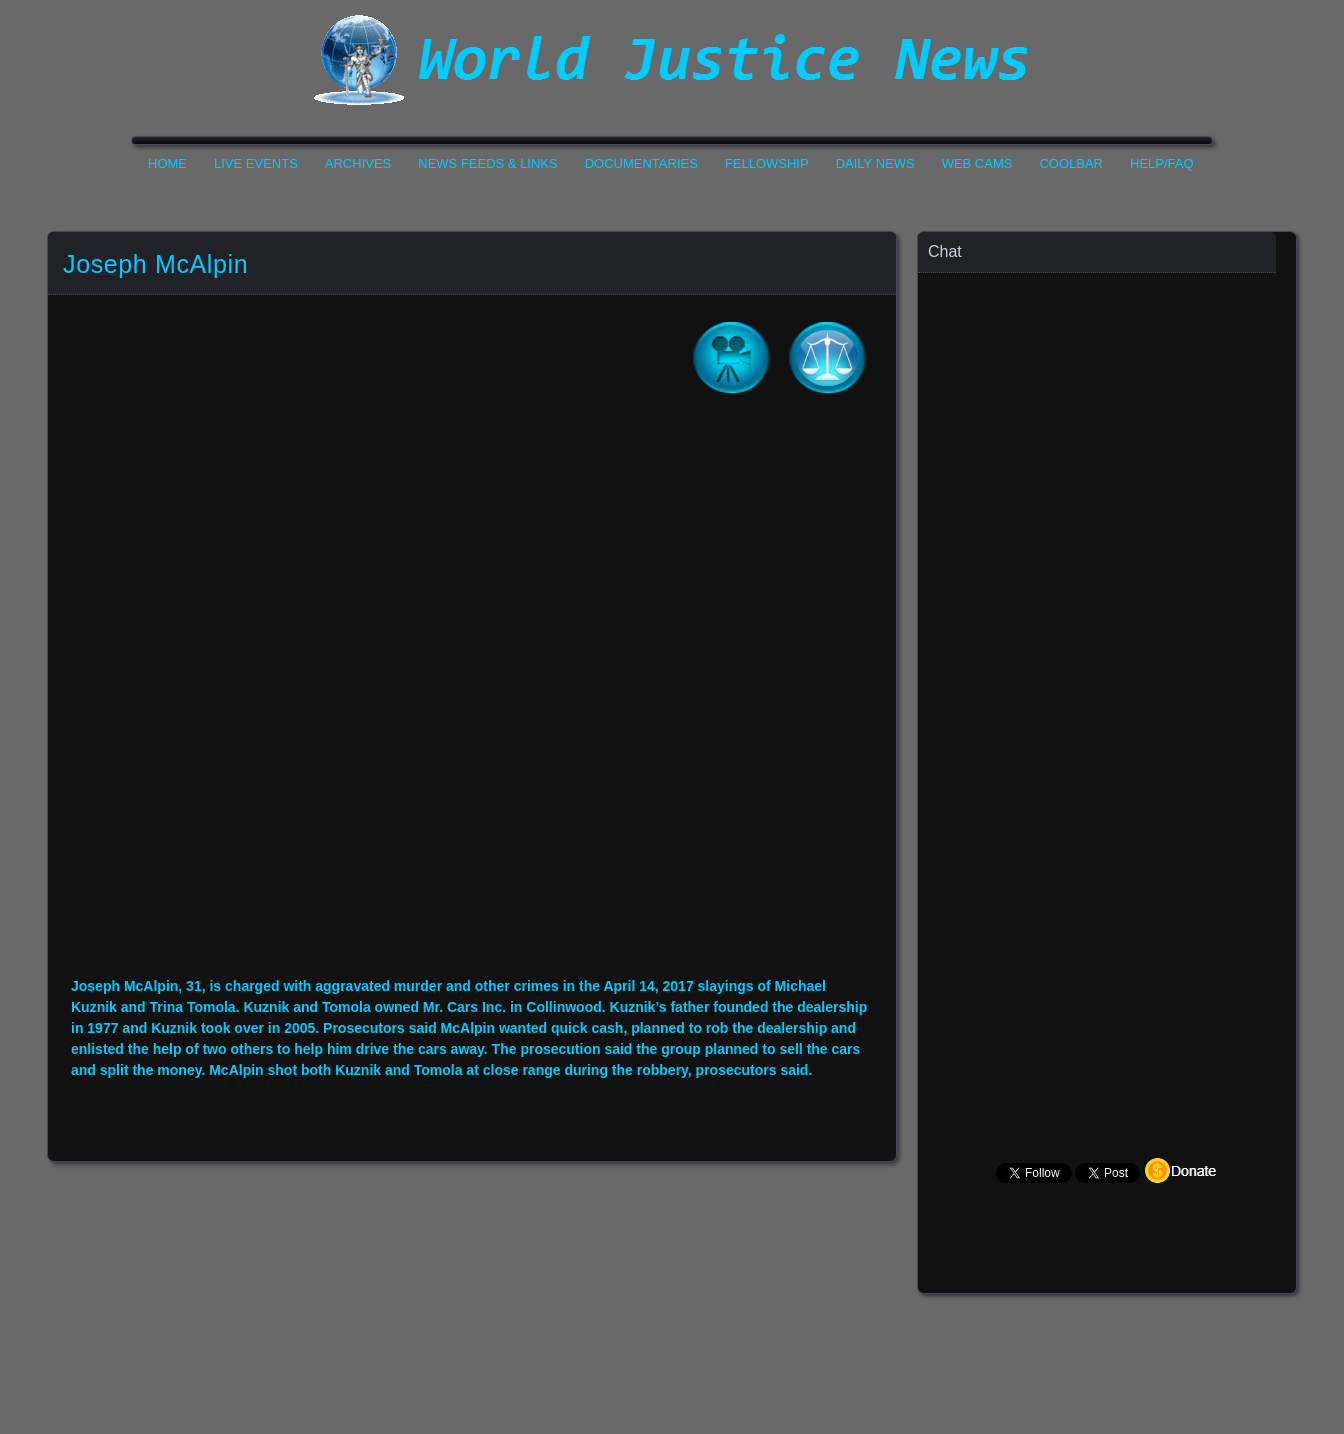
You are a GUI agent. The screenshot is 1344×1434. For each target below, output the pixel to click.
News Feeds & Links (487, 163)
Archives (358, 163)
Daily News (875, 163)
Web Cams (977, 163)
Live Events (256, 163)
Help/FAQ (1162, 163)
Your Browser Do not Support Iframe (472, 699)
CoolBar (1071, 163)
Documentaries (641, 163)
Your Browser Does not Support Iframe (1108, 665)
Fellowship (767, 163)
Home (167, 163)
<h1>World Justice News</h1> (672, 60)
